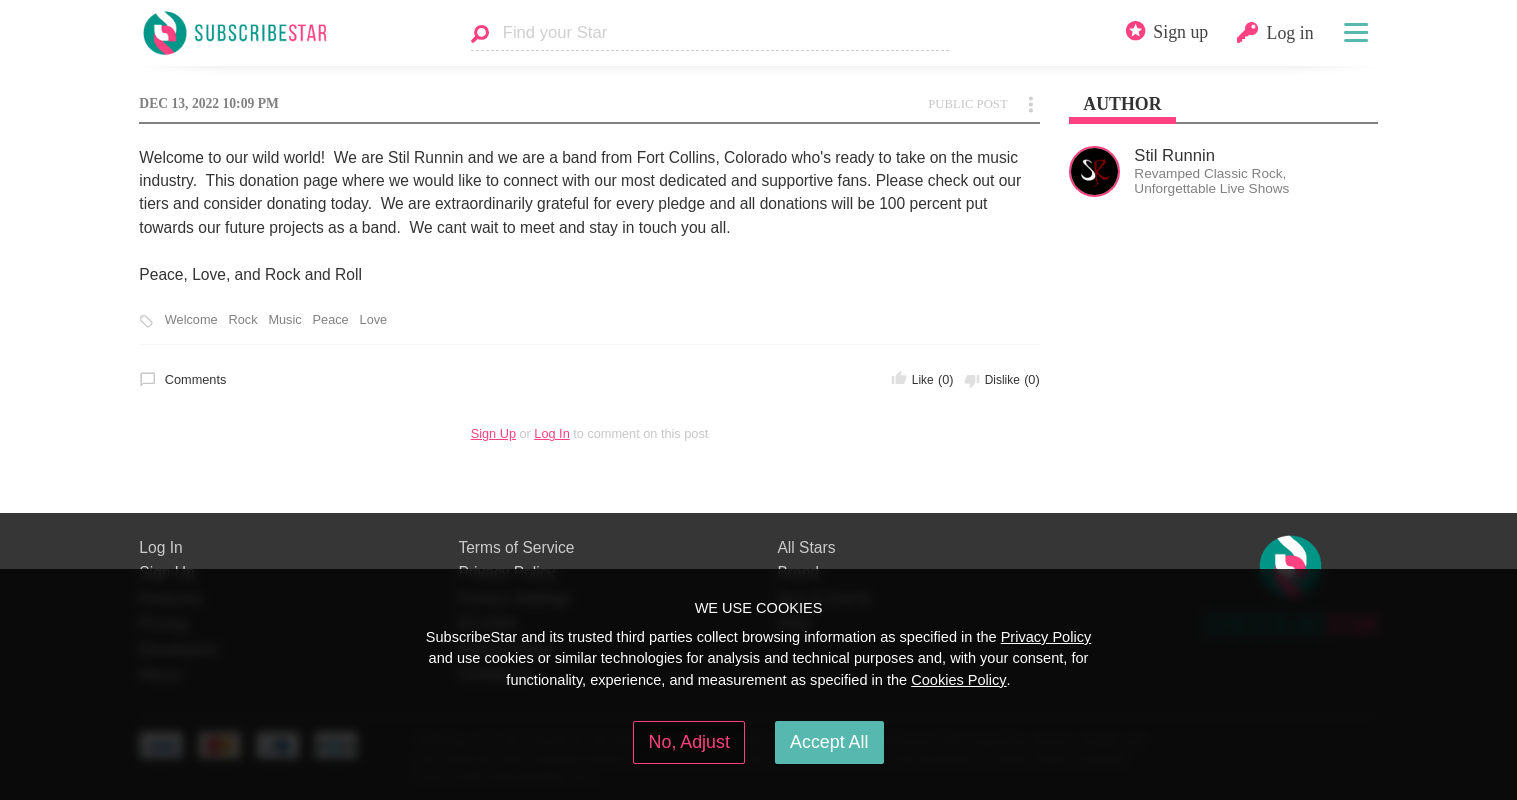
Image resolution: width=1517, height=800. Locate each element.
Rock (243, 320)
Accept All (829, 742)
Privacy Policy (1046, 637)
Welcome (191, 320)
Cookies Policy (958, 680)
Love (374, 320)
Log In (551, 433)
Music (284, 320)
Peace (331, 320)
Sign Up (493, 433)
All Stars (806, 547)
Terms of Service (516, 547)
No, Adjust (689, 742)
